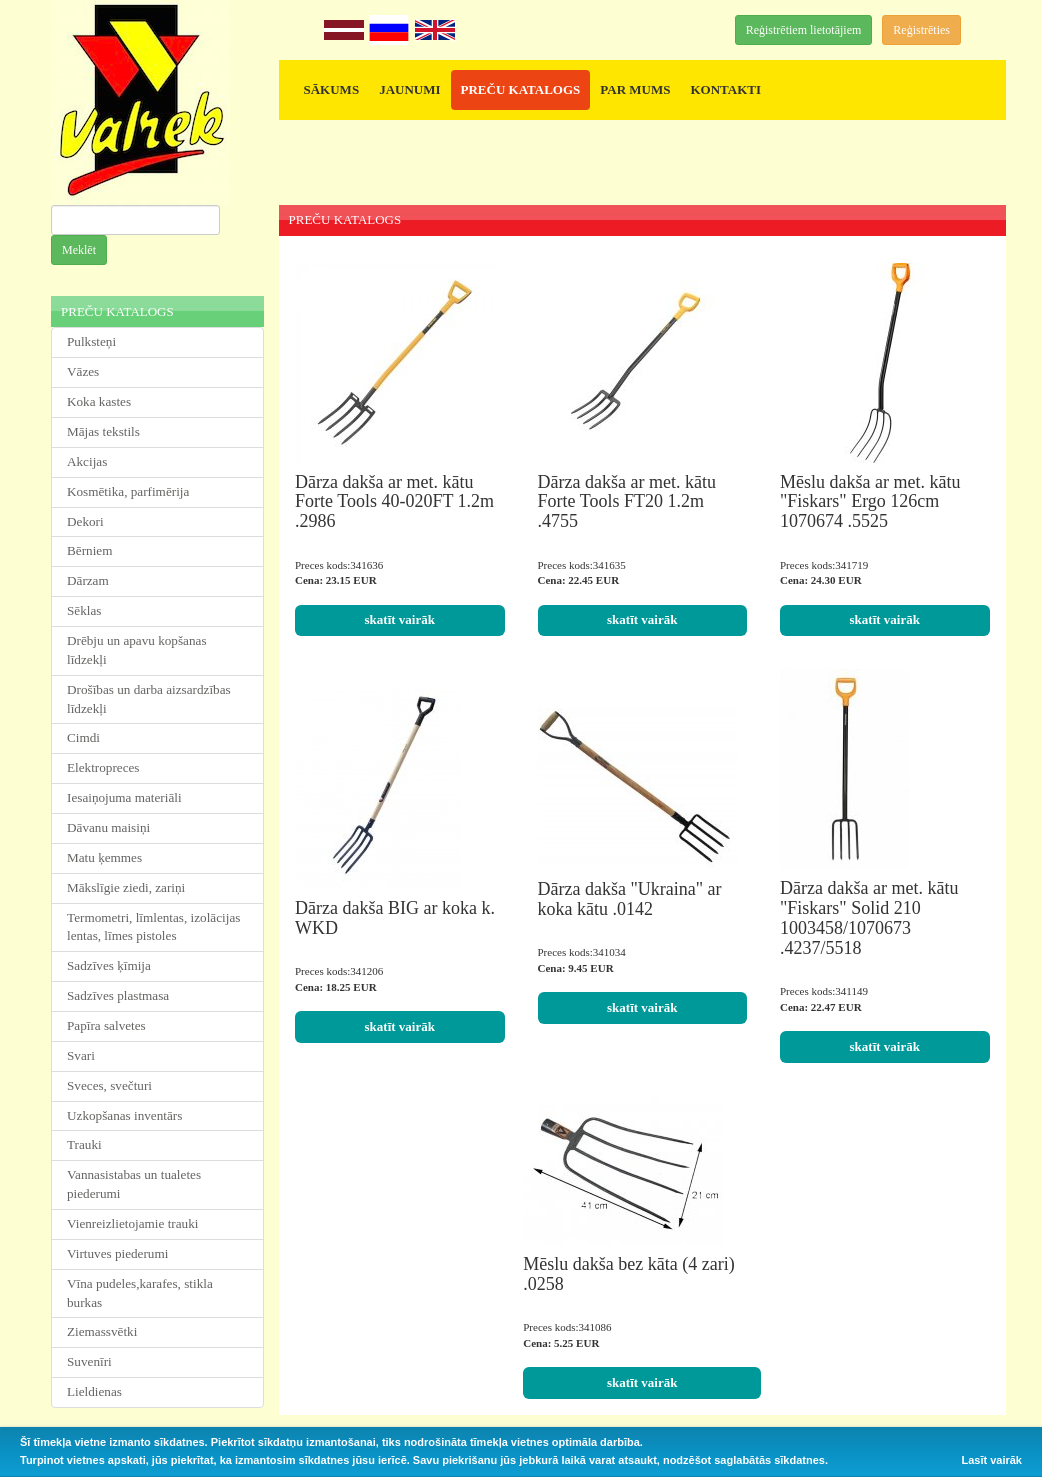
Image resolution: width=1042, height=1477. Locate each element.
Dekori (85, 521)
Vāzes (83, 371)
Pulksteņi (91, 341)
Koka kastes (99, 401)
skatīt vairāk (400, 619)
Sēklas (84, 610)
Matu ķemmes (104, 857)
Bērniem (89, 550)
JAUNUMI (409, 89)
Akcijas (87, 461)
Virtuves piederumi (117, 1253)
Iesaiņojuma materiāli (124, 797)
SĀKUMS (332, 89)
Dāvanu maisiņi (108, 827)
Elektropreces (103, 767)
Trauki (84, 1144)
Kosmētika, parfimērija (128, 491)
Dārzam (88, 580)
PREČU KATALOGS (521, 89)
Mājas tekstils (103, 431)
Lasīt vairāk (991, 1460)
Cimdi (83, 737)
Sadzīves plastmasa (118, 995)
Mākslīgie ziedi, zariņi (126, 887)
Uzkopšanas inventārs (124, 1115)
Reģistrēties (921, 30)
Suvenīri (89, 1361)
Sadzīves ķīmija (109, 965)
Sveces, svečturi (109, 1085)
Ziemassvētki (102, 1331)
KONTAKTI (725, 89)
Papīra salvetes (106, 1025)
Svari (81, 1055)
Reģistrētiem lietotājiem (804, 30)
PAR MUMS (635, 89)
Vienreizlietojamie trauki (132, 1223)
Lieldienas (94, 1391)
